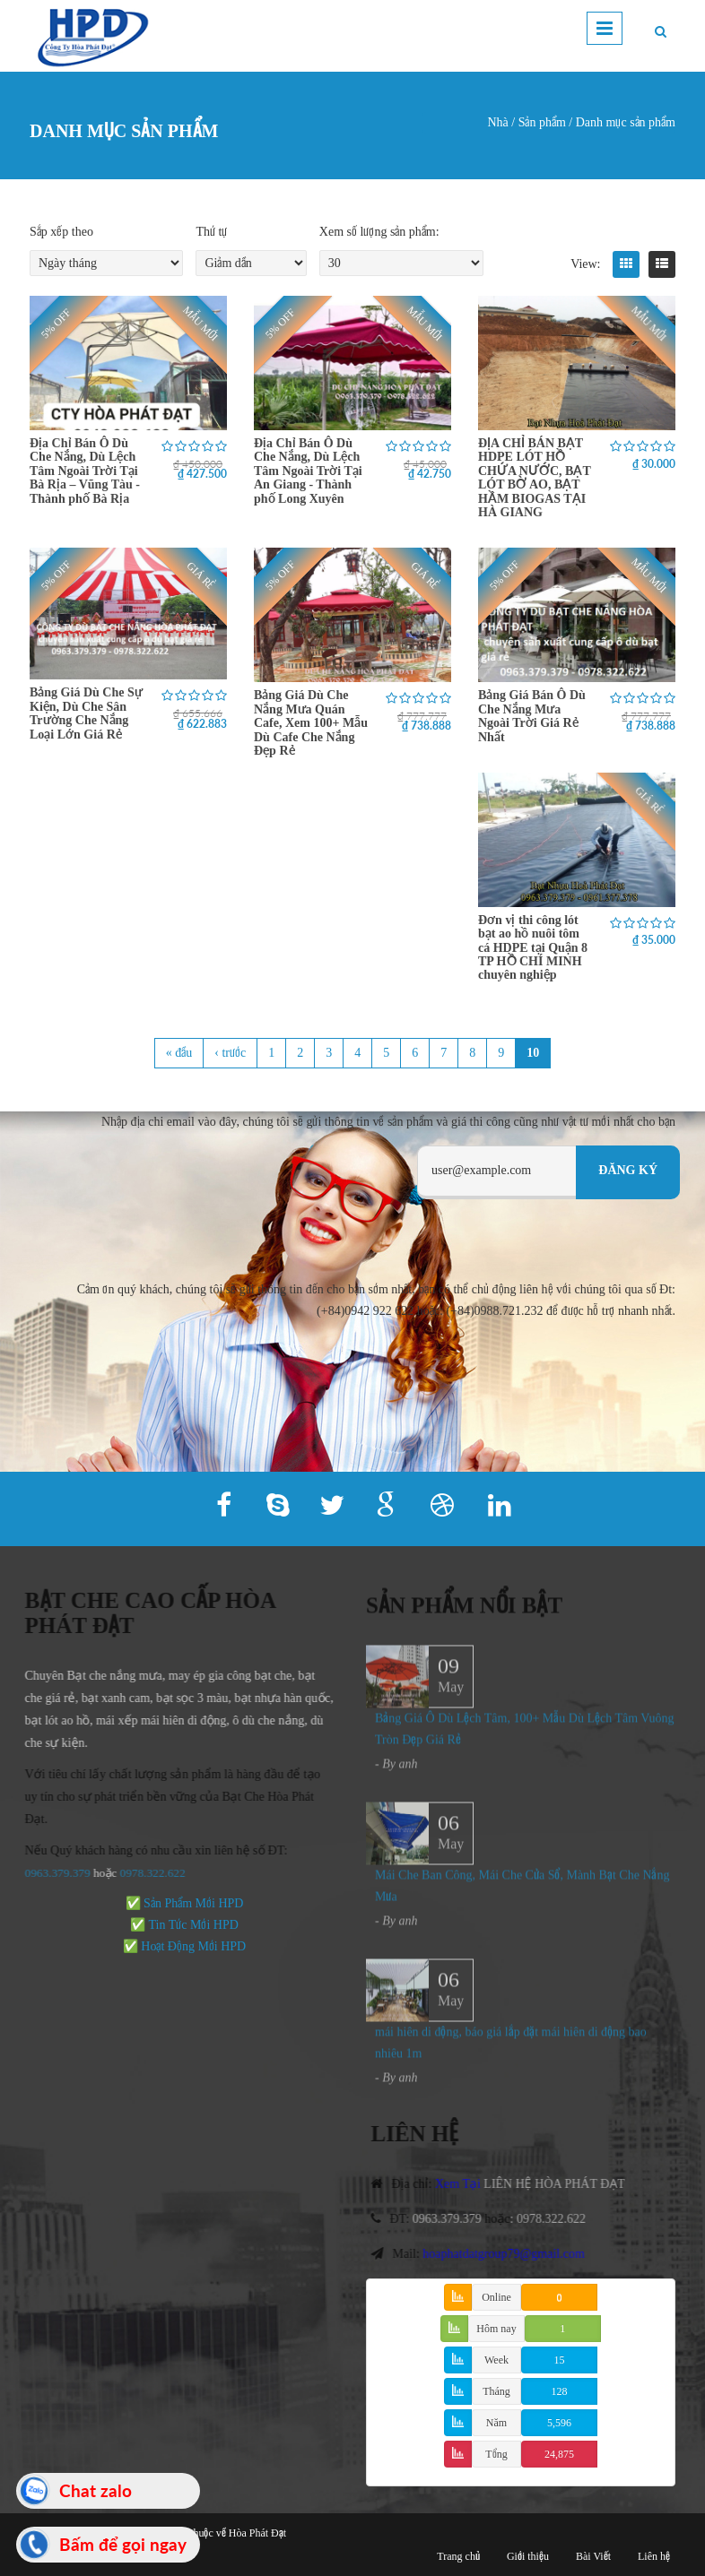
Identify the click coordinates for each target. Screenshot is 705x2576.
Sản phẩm (542, 122)
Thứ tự (211, 231)
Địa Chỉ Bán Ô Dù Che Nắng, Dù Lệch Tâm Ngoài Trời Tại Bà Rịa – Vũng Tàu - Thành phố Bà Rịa (85, 471)
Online (496, 2297)
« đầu (179, 1052)
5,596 (559, 2422)
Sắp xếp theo (61, 231)
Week (496, 2360)
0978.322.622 (560, 2219)
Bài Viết (593, 2556)
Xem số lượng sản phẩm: (379, 231)
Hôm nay (496, 2328)
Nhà (497, 122)
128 (560, 2391)
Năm (496, 2422)
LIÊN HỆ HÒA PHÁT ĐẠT (563, 2184)
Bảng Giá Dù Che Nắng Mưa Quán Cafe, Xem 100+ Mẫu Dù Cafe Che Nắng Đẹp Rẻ (311, 722)
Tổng (496, 2454)
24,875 (559, 2454)
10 (533, 1052)
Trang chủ (458, 2556)
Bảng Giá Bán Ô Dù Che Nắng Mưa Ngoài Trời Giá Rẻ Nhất (532, 715)
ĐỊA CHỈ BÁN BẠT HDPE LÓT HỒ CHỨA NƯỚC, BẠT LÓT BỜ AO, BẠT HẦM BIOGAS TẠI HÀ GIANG (534, 478)
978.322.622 (147, 1873)
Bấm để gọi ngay (123, 2544)
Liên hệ (654, 2556)
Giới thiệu (528, 2556)
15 (559, 2360)
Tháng (496, 2391)
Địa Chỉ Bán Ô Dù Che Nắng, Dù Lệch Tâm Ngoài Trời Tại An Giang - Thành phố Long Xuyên (308, 471)
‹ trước (230, 1052)
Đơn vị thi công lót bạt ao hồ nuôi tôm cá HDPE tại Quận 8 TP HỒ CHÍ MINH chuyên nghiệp (533, 947)
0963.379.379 (49, 1873)
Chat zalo (95, 2490)
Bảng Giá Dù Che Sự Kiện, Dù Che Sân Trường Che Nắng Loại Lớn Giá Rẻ (86, 713)
